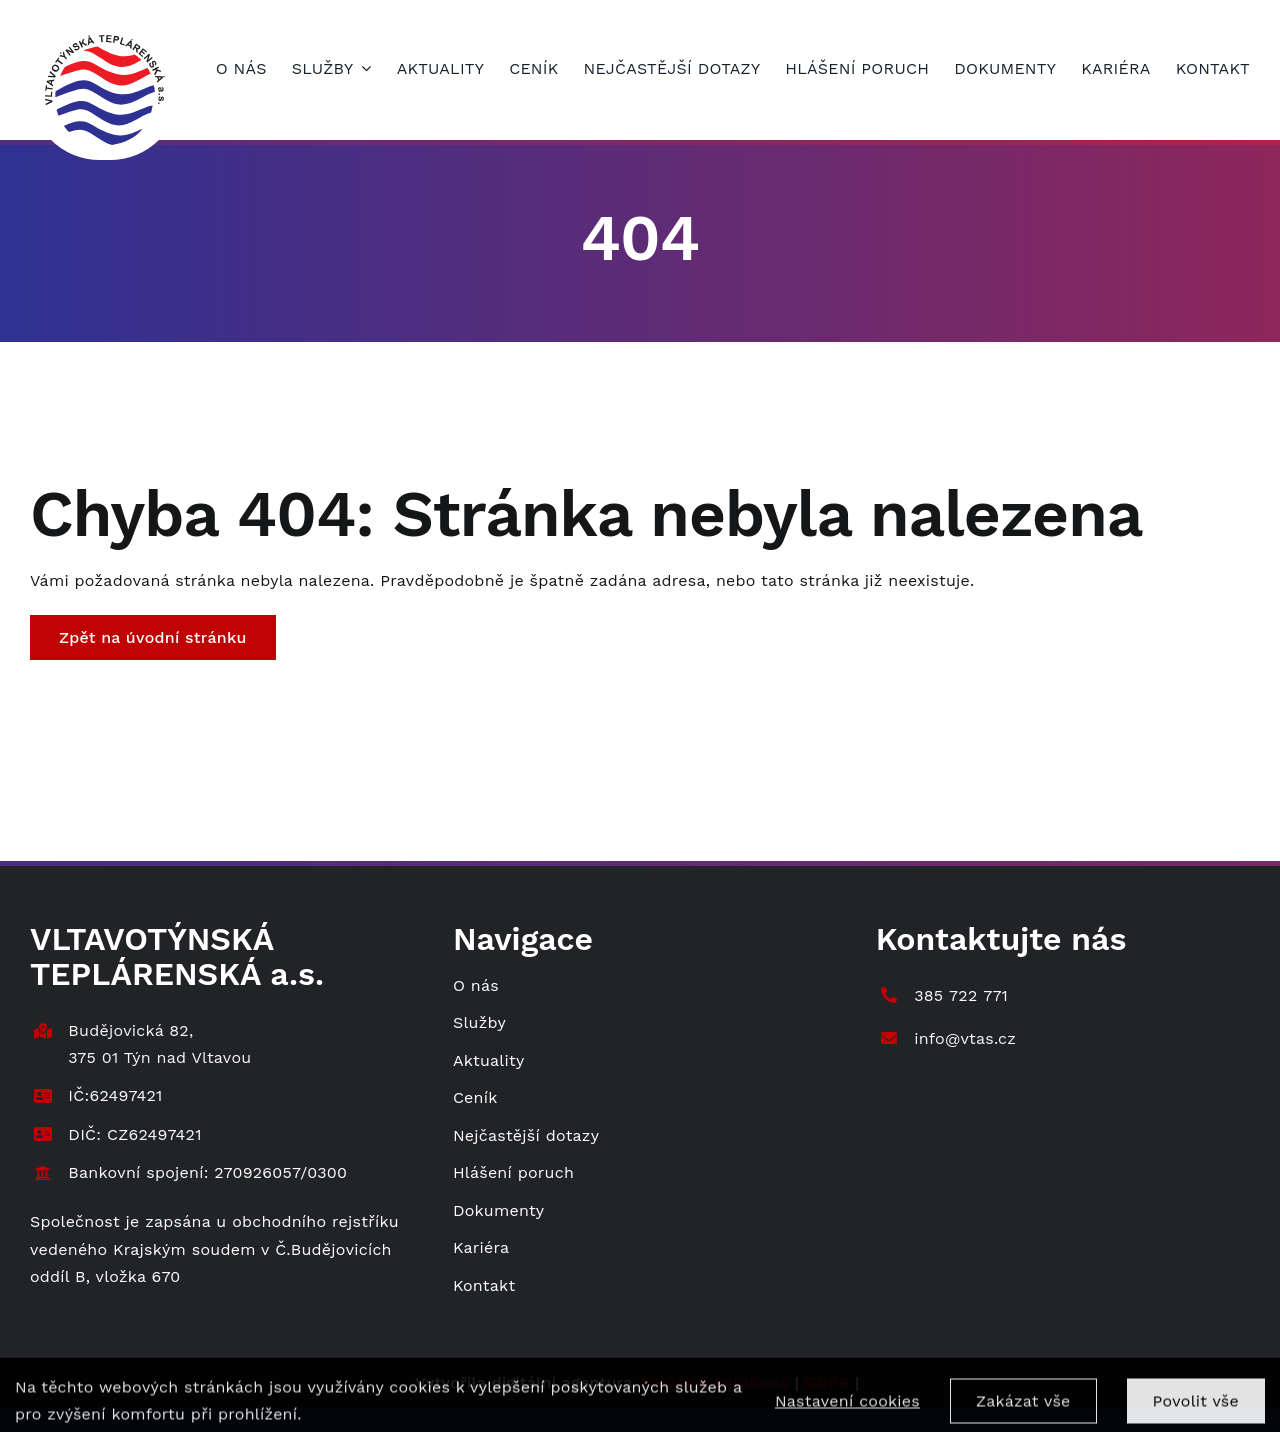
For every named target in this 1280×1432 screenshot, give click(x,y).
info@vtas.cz (965, 1038)
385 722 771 (961, 995)
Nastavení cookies (847, 1408)
